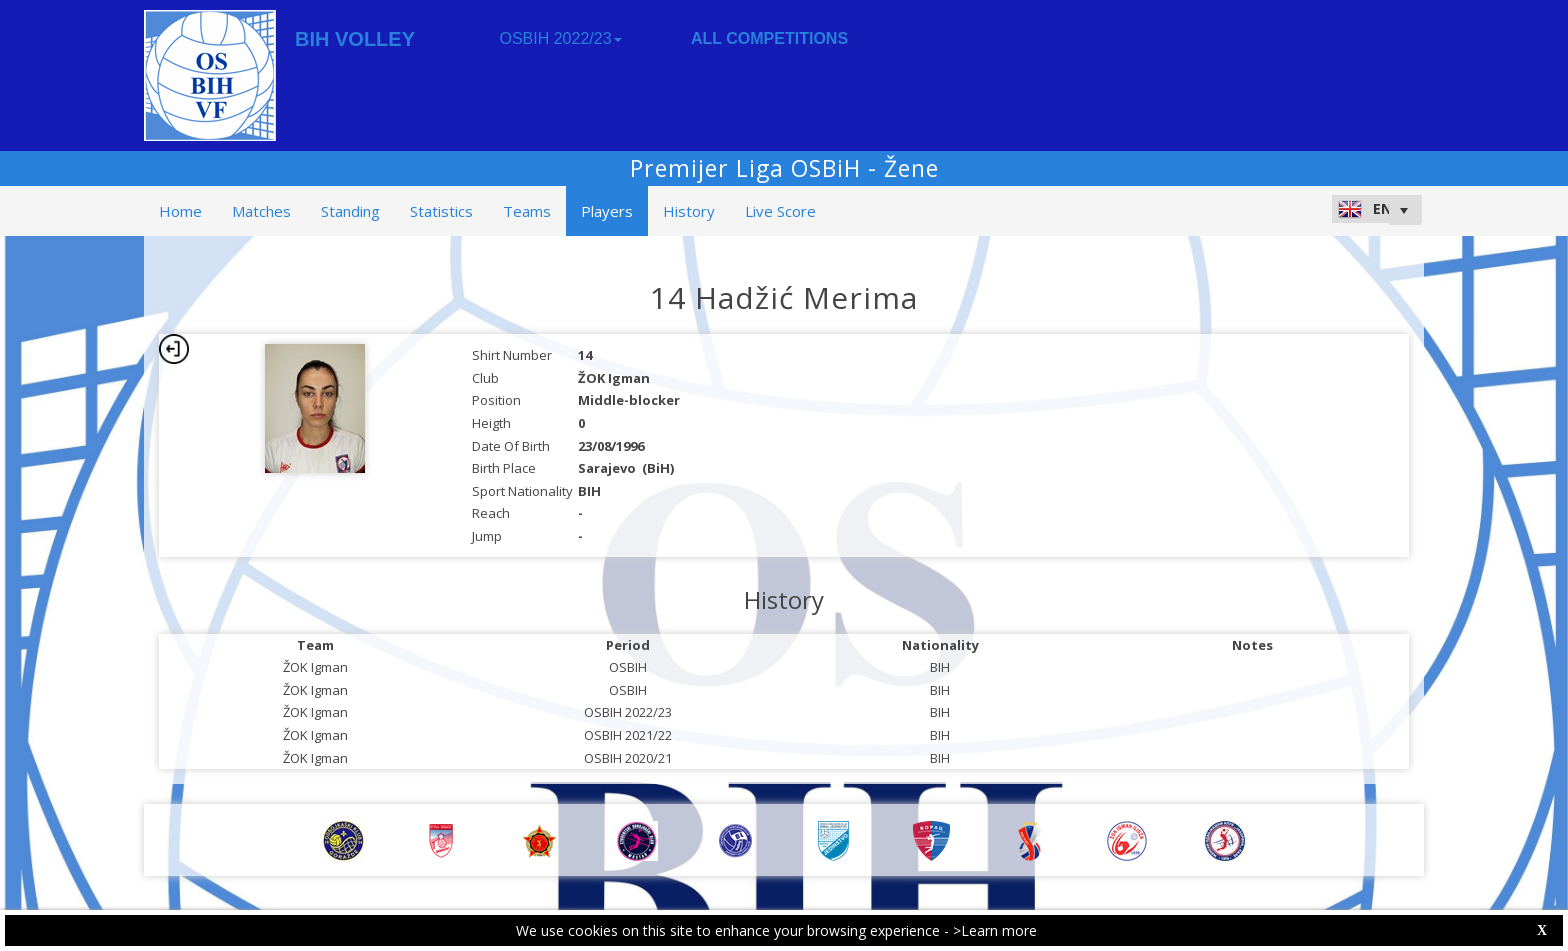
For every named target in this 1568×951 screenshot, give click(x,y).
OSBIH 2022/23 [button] (560, 38)
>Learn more (995, 930)
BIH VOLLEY (355, 39)
